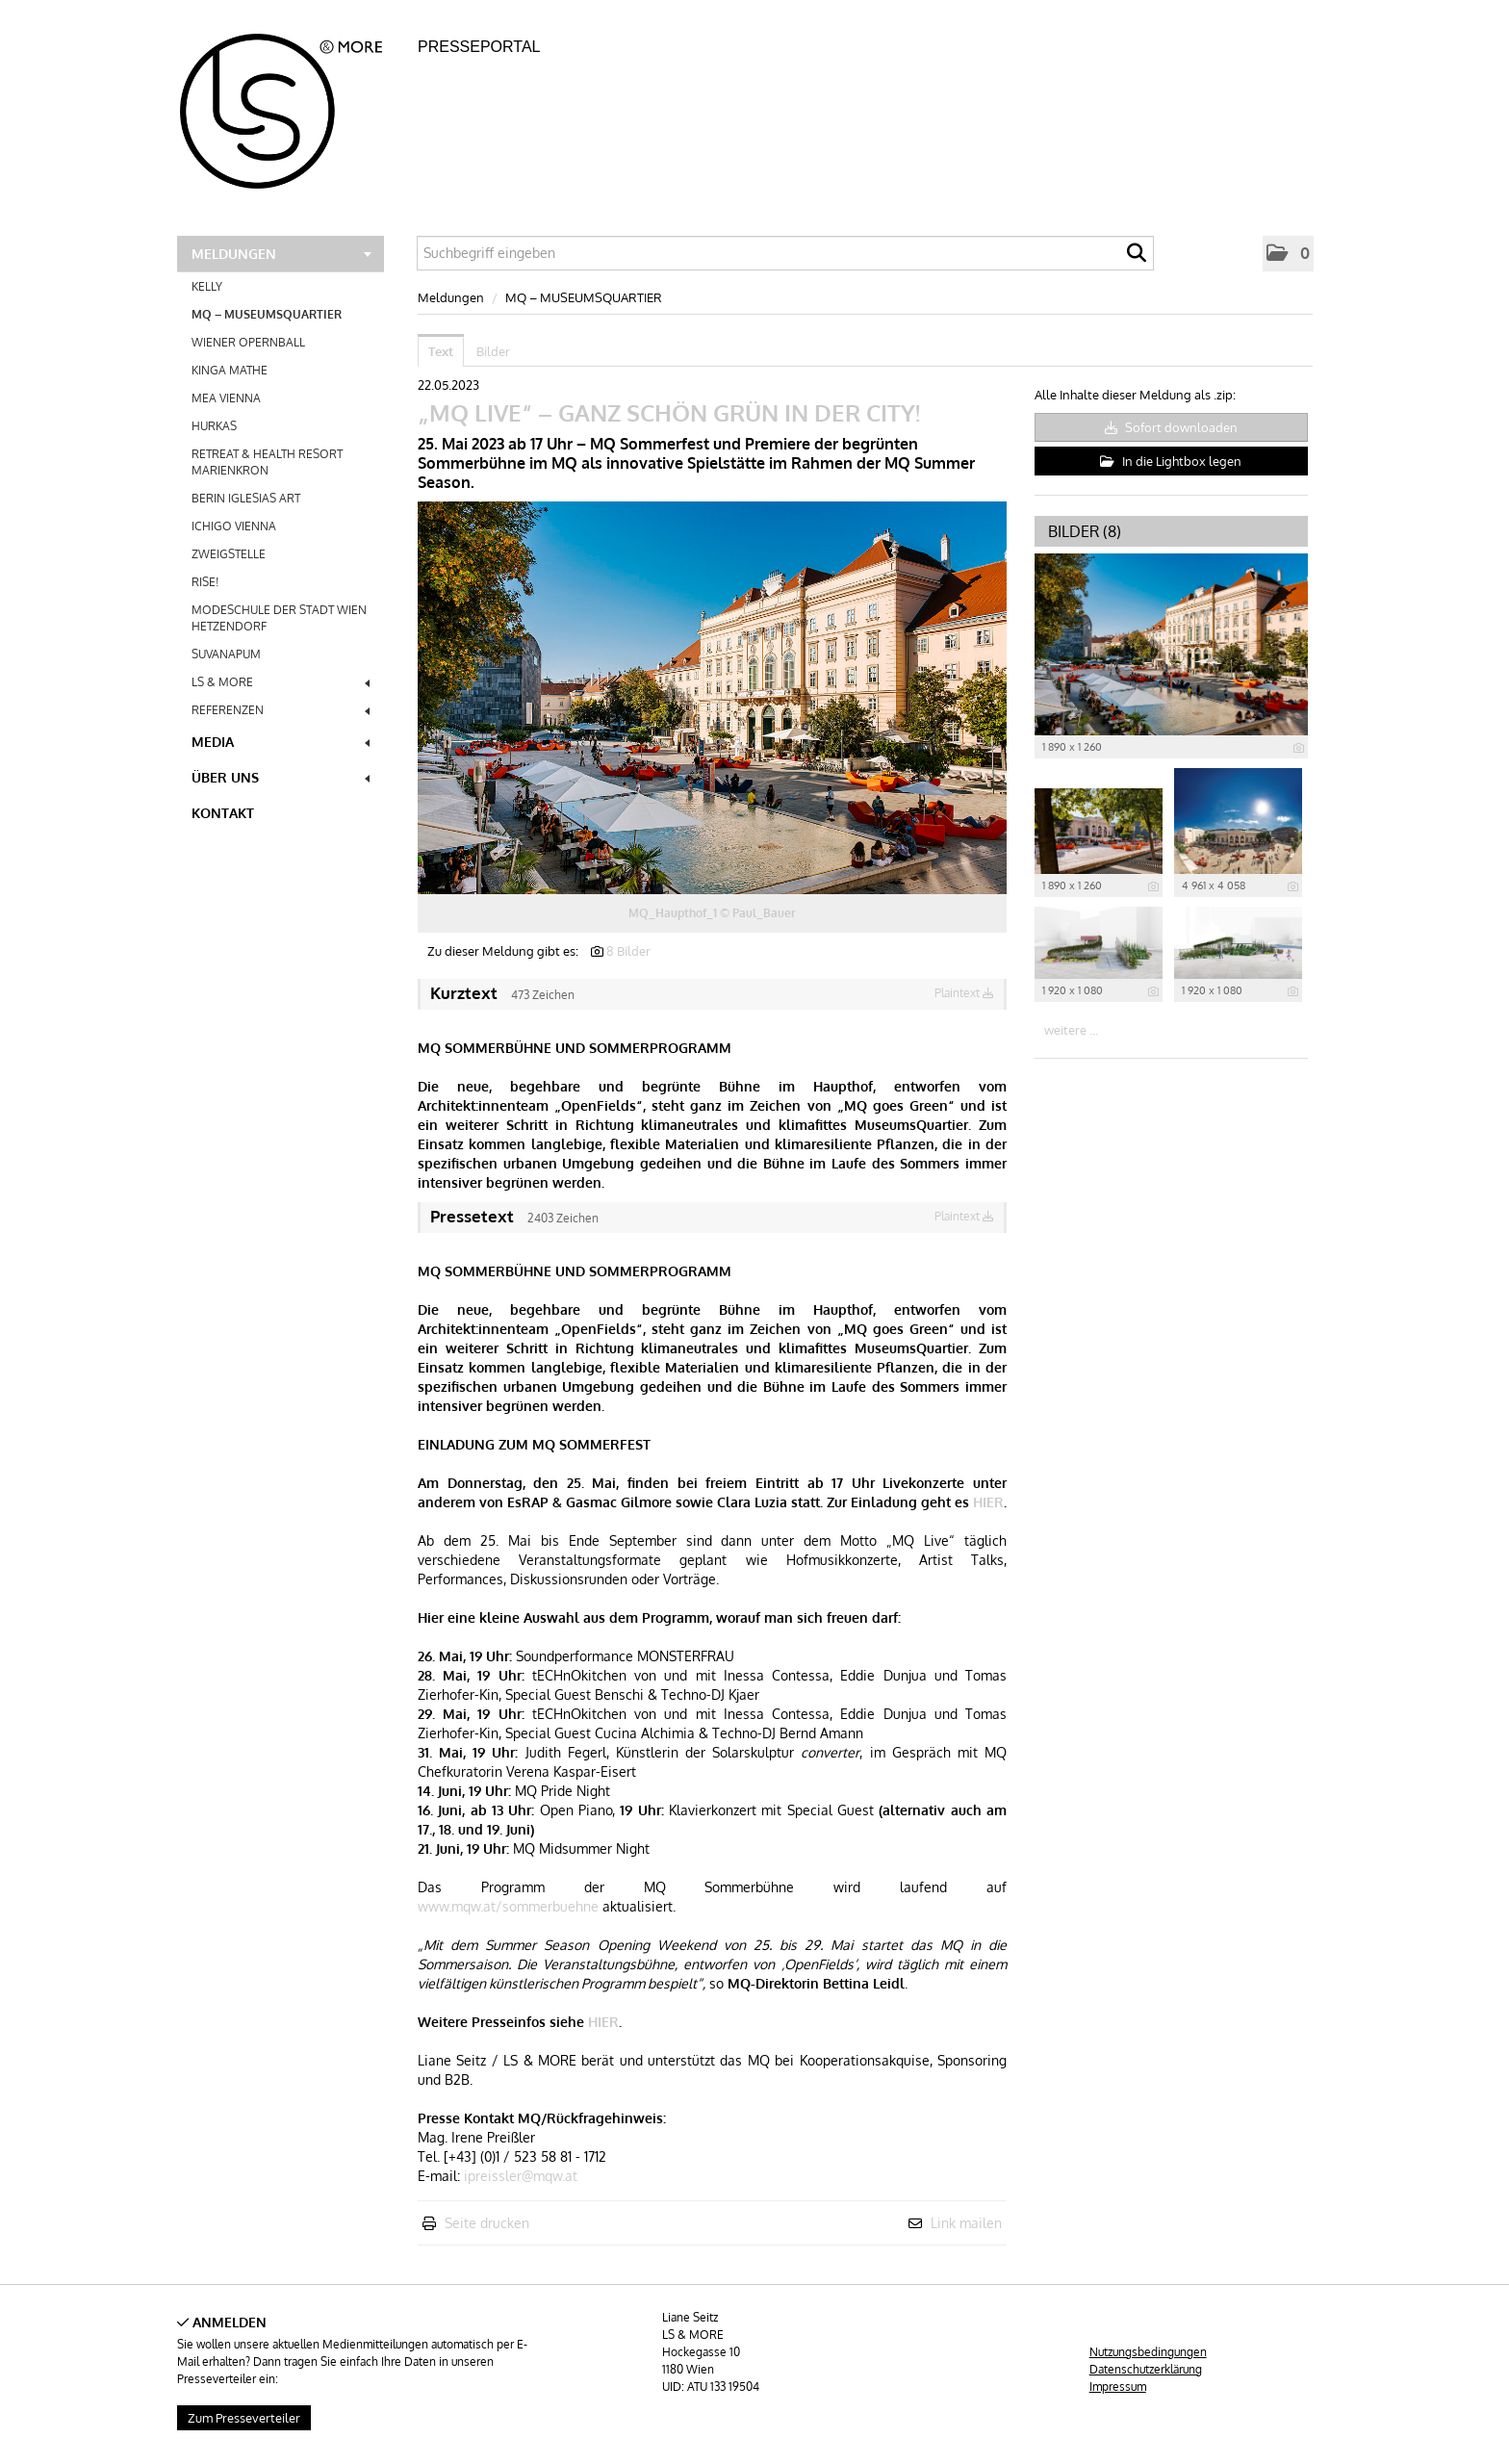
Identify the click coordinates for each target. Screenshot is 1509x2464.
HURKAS (214, 426)
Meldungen (281, 253)
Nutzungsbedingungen (1148, 2352)
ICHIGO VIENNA (234, 526)
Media (281, 741)
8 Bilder (628, 951)
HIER (988, 1502)
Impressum (1117, 2386)
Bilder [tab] (493, 351)
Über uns (281, 777)
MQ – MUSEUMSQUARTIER (267, 314)
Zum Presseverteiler (244, 2418)
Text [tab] (440, 351)
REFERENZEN (281, 710)
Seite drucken (487, 2223)
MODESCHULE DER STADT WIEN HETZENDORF (279, 618)
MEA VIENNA (226, 398)
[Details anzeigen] (1298, 748)
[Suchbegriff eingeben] (785, 253)
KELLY (207, 286)
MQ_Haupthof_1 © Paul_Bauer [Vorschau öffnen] (712, 913)
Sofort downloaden (1171, 427)
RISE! (205, 582)
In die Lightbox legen (1170, 461)
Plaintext (964, 993)
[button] (1288, 253)
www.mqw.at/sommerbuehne (508, 1906)
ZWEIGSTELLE (229, 554)
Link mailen (966, 2223)
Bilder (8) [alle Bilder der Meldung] (1084, 531)
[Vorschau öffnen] (712, 697)
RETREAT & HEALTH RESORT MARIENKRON (267, 462)
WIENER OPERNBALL (248, 342)
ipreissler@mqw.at (520, 2176)
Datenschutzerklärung (1145, 2369)
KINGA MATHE (230, 370)
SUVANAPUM (226, 654)
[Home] (292, 104)
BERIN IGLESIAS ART (246, 498)
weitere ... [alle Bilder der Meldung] (1071, 1030)
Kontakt (223, 813)
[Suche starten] (1136, 258)
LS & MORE (281, 682)
